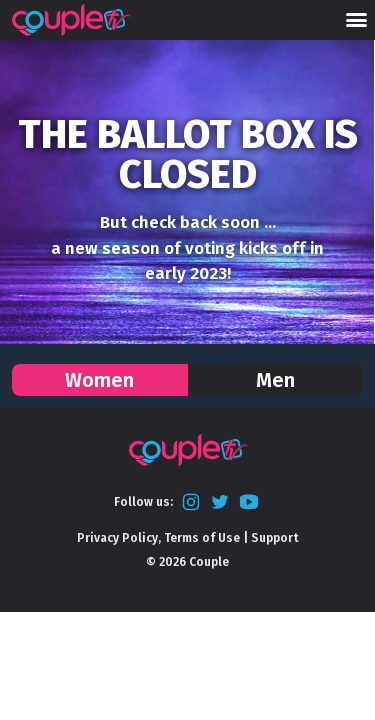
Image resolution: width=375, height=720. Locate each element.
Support (275, 538)
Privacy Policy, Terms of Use (158, 538)
